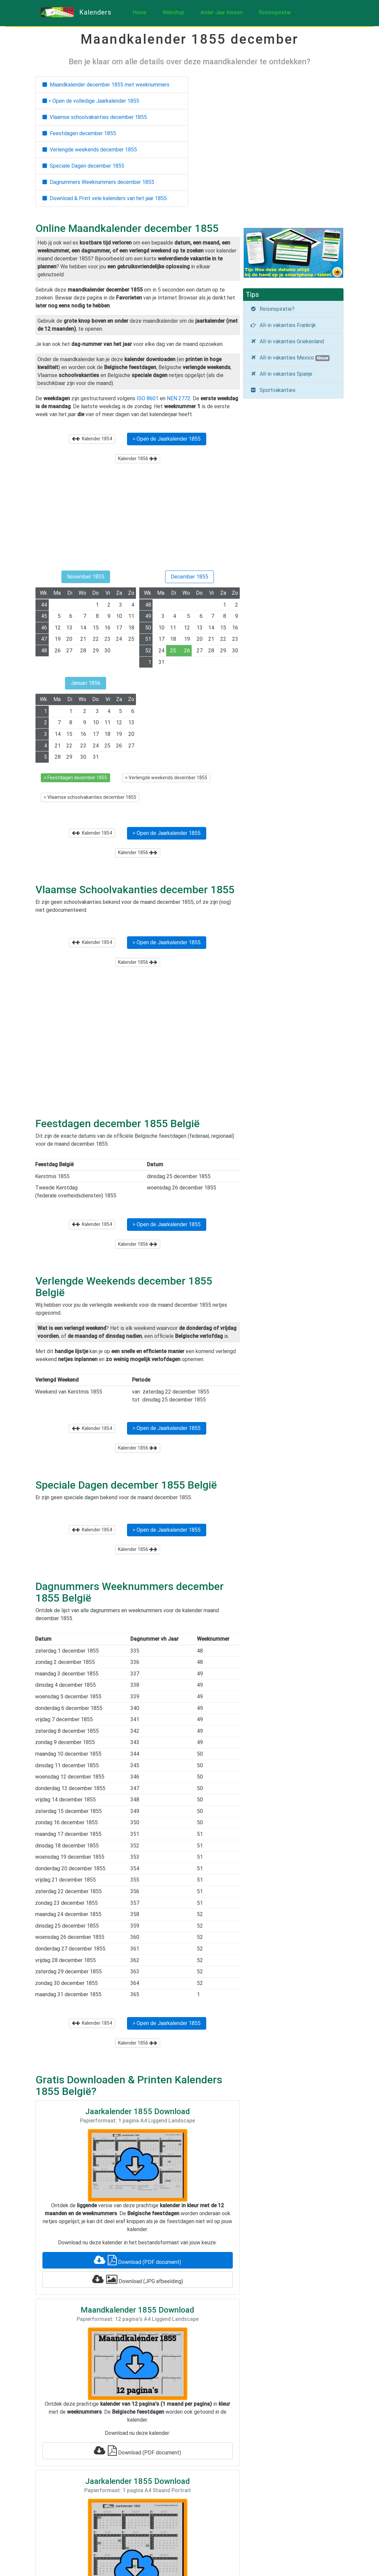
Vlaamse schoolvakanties (94, 117)
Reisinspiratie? (272, 309)
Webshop (173, 12)
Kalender (92, 438)
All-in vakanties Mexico (290, 358)
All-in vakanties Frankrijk (283, 325)
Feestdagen (79, 133)
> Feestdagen (75, 777)
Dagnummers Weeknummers (98, 182)
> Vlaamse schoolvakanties (90, 797)
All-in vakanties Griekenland (287, 341)
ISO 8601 (147, 398)
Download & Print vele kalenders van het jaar (104, 198)
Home (140, 12)
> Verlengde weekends (166, 777)
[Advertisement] (137, 520)
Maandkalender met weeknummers (105, 85)
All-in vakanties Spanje (281, 374)
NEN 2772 (178, 398)
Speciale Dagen (83, 166)
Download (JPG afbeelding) (137, 2279)
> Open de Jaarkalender (167, 439)
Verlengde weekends (89, 149)
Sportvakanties (272, 390)
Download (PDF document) (137, 2260)
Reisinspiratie (275, 12)
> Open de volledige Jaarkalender (90, 101)
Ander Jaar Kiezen (221, 12)
